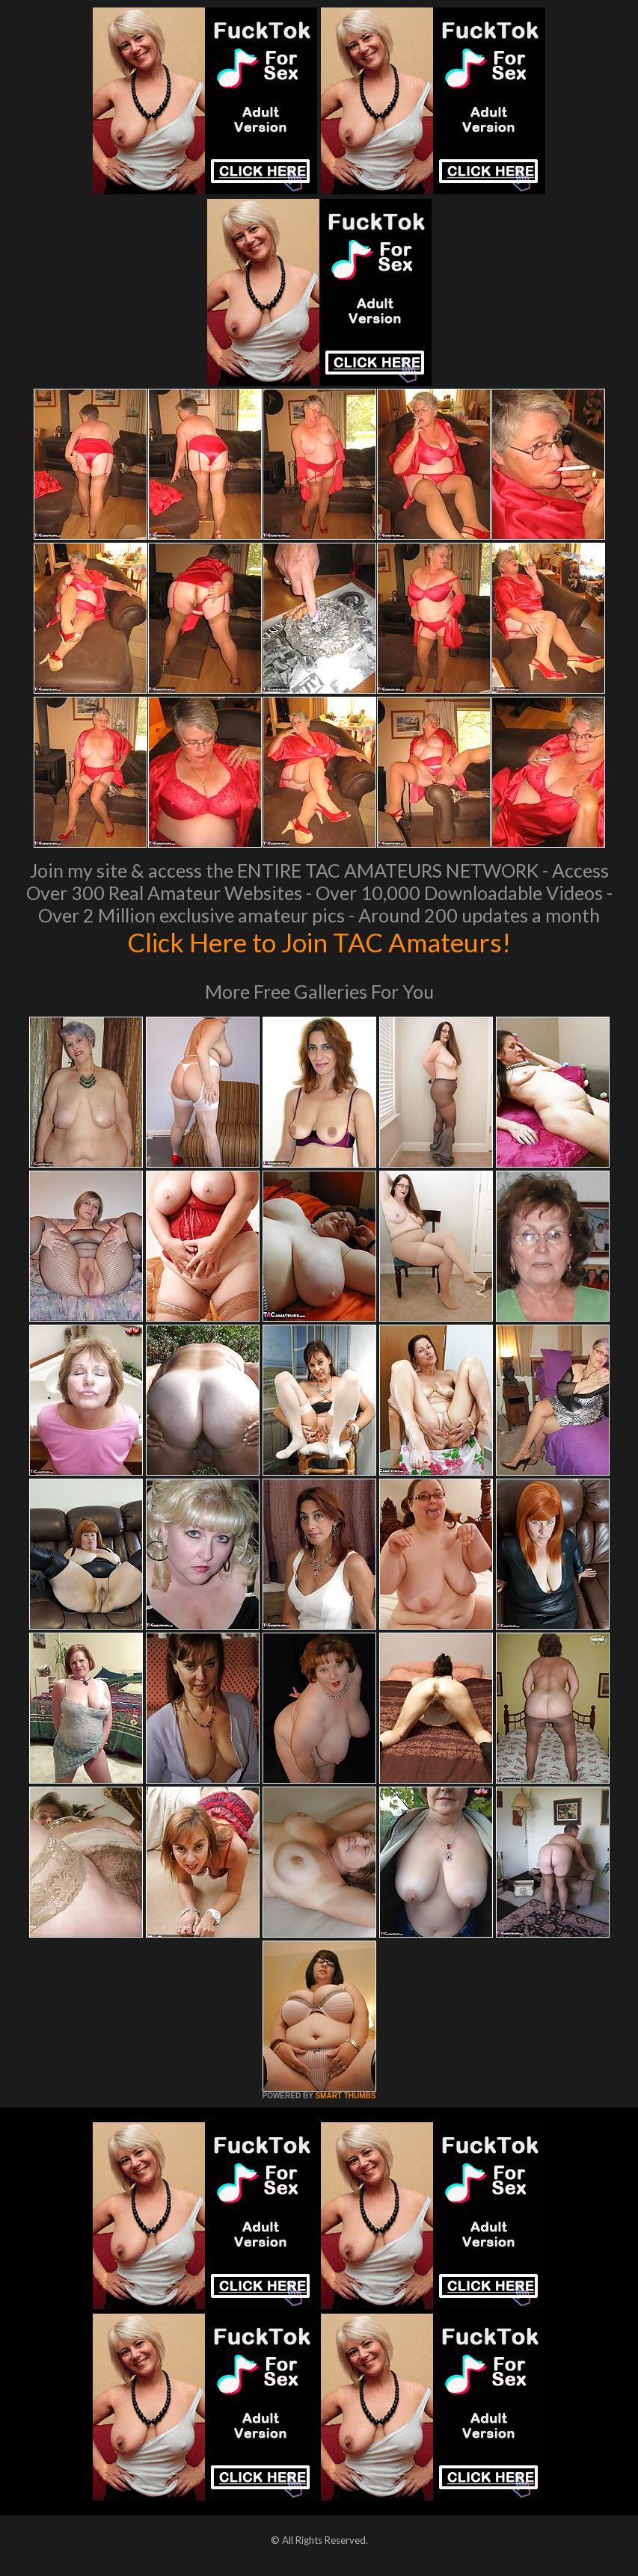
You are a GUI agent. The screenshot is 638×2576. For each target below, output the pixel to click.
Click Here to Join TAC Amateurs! (319, 942)
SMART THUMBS (345, 2096)
